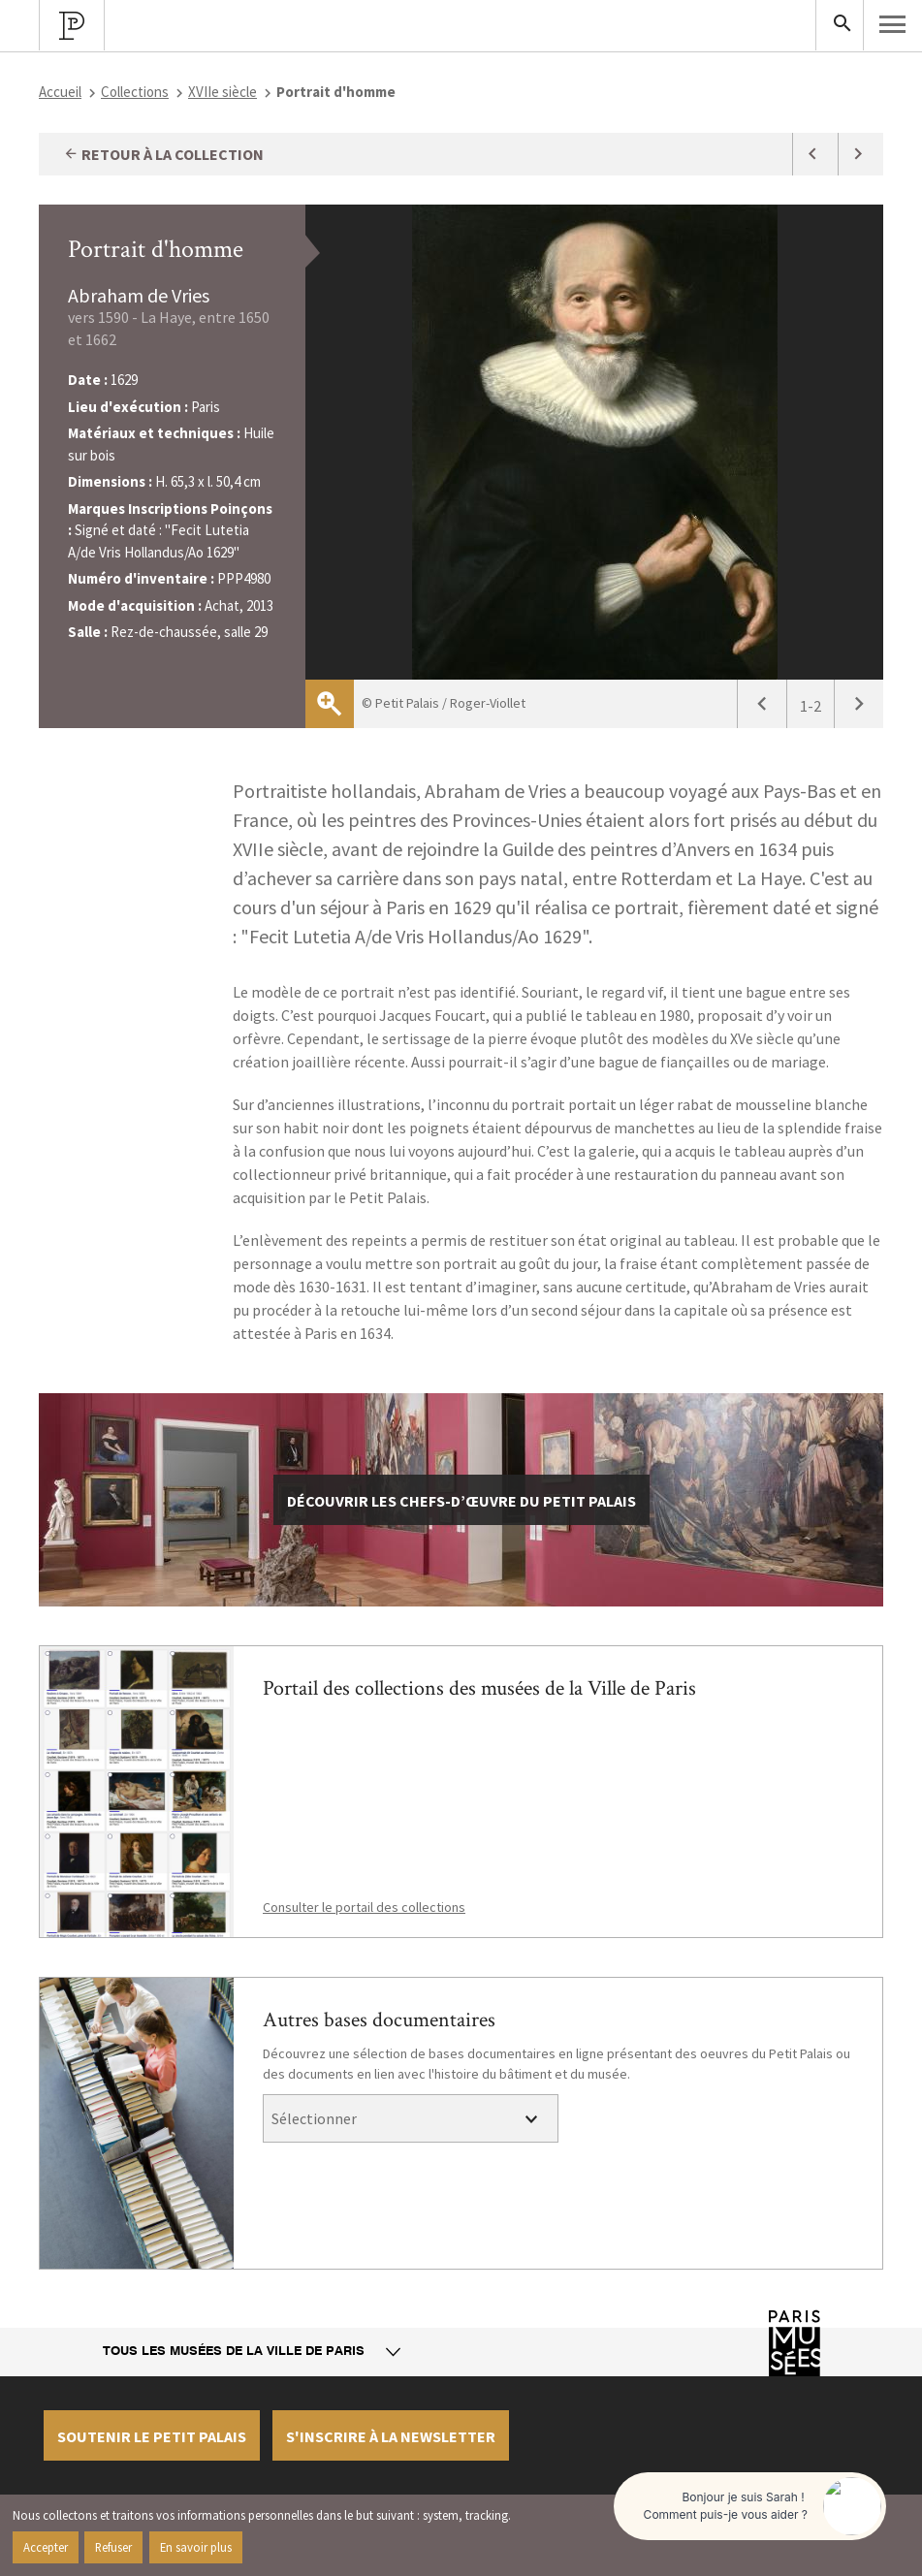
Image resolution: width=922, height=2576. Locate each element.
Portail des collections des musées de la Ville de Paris (479, 1688)
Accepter (45, 2547)
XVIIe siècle (222, 91)
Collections (135, 91)
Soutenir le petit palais (151, 2436)
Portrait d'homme (155, 249)
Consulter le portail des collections (364, 1907)
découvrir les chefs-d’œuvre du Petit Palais (461, 1501)
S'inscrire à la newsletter (390, 2436)
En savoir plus (196, 2547)
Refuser (113, 2547)
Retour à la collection (163, 154)
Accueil (60, 91)
